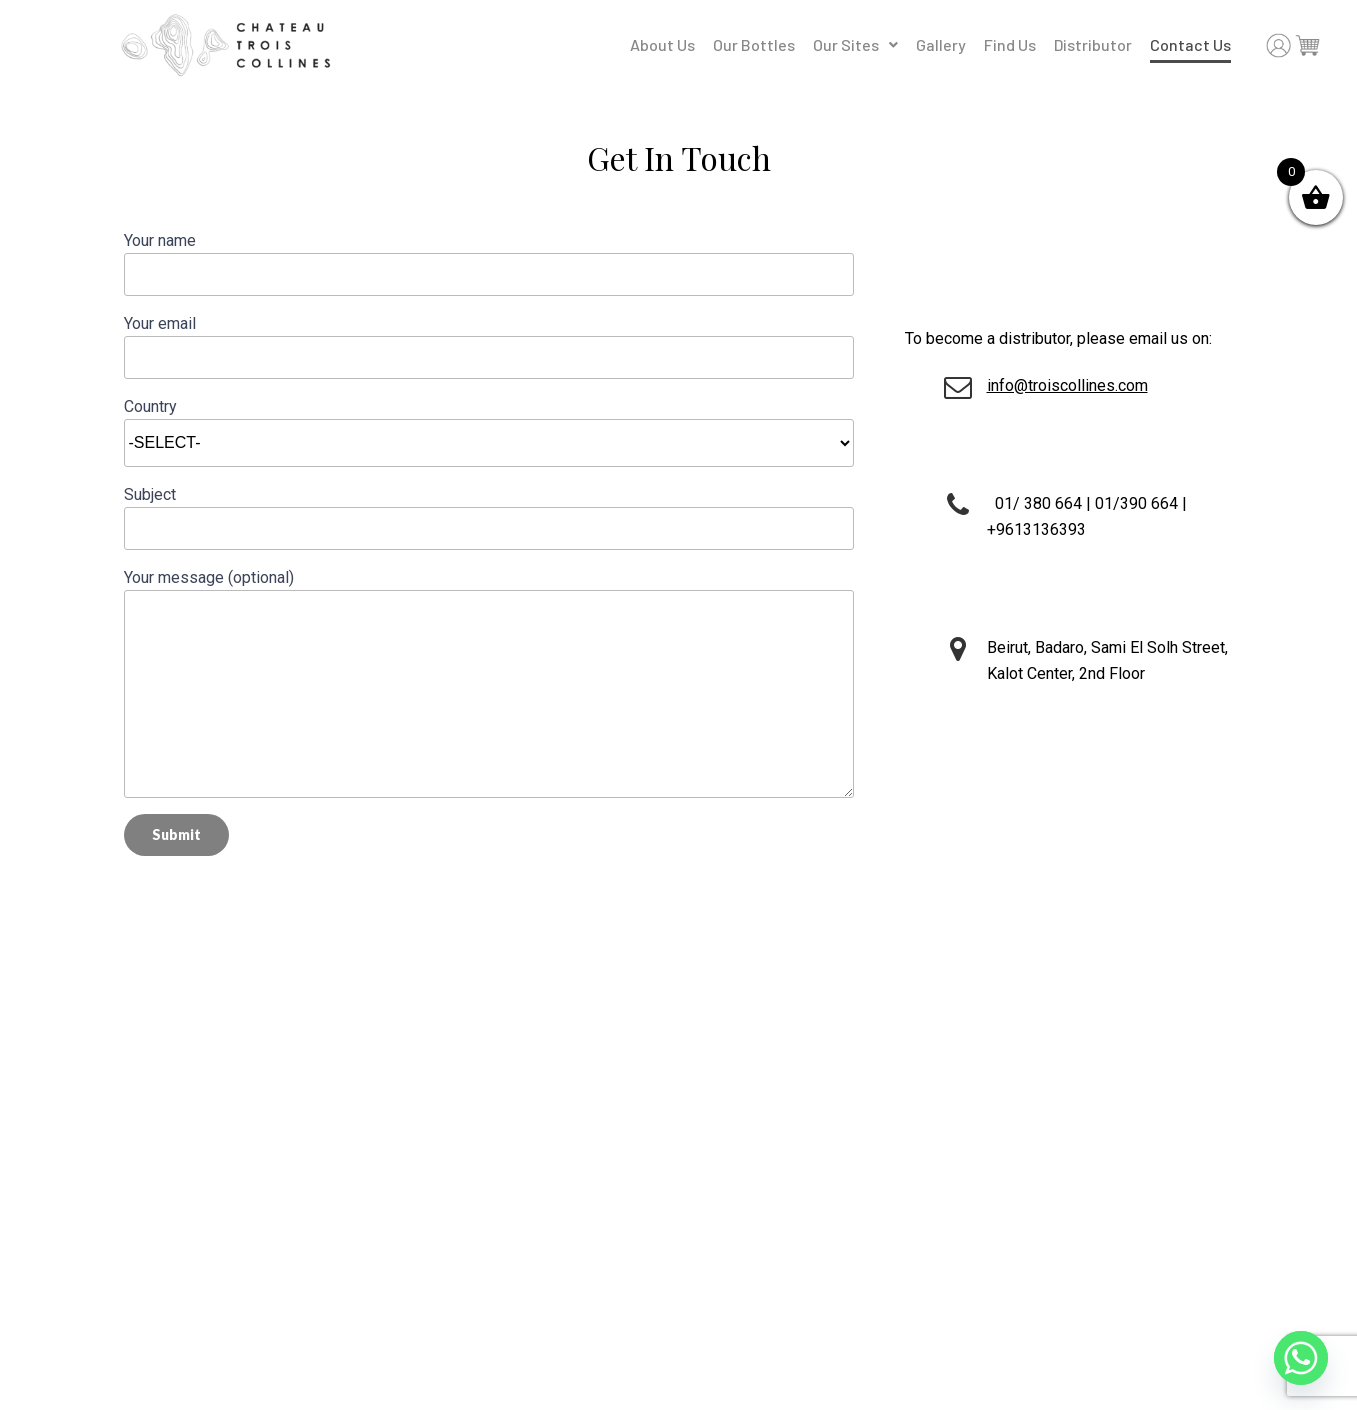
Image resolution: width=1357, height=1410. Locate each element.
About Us (662, 44)
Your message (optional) (489, 683)
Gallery (941, 44)
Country (489, 425)
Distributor (1093, 44)
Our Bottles (754, 44)
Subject (489, 517)
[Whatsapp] (1301, 1358)
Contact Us (1190, 44)
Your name (489, 263)
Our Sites (855, 44)
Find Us (1010, 44)
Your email (489, 346)
